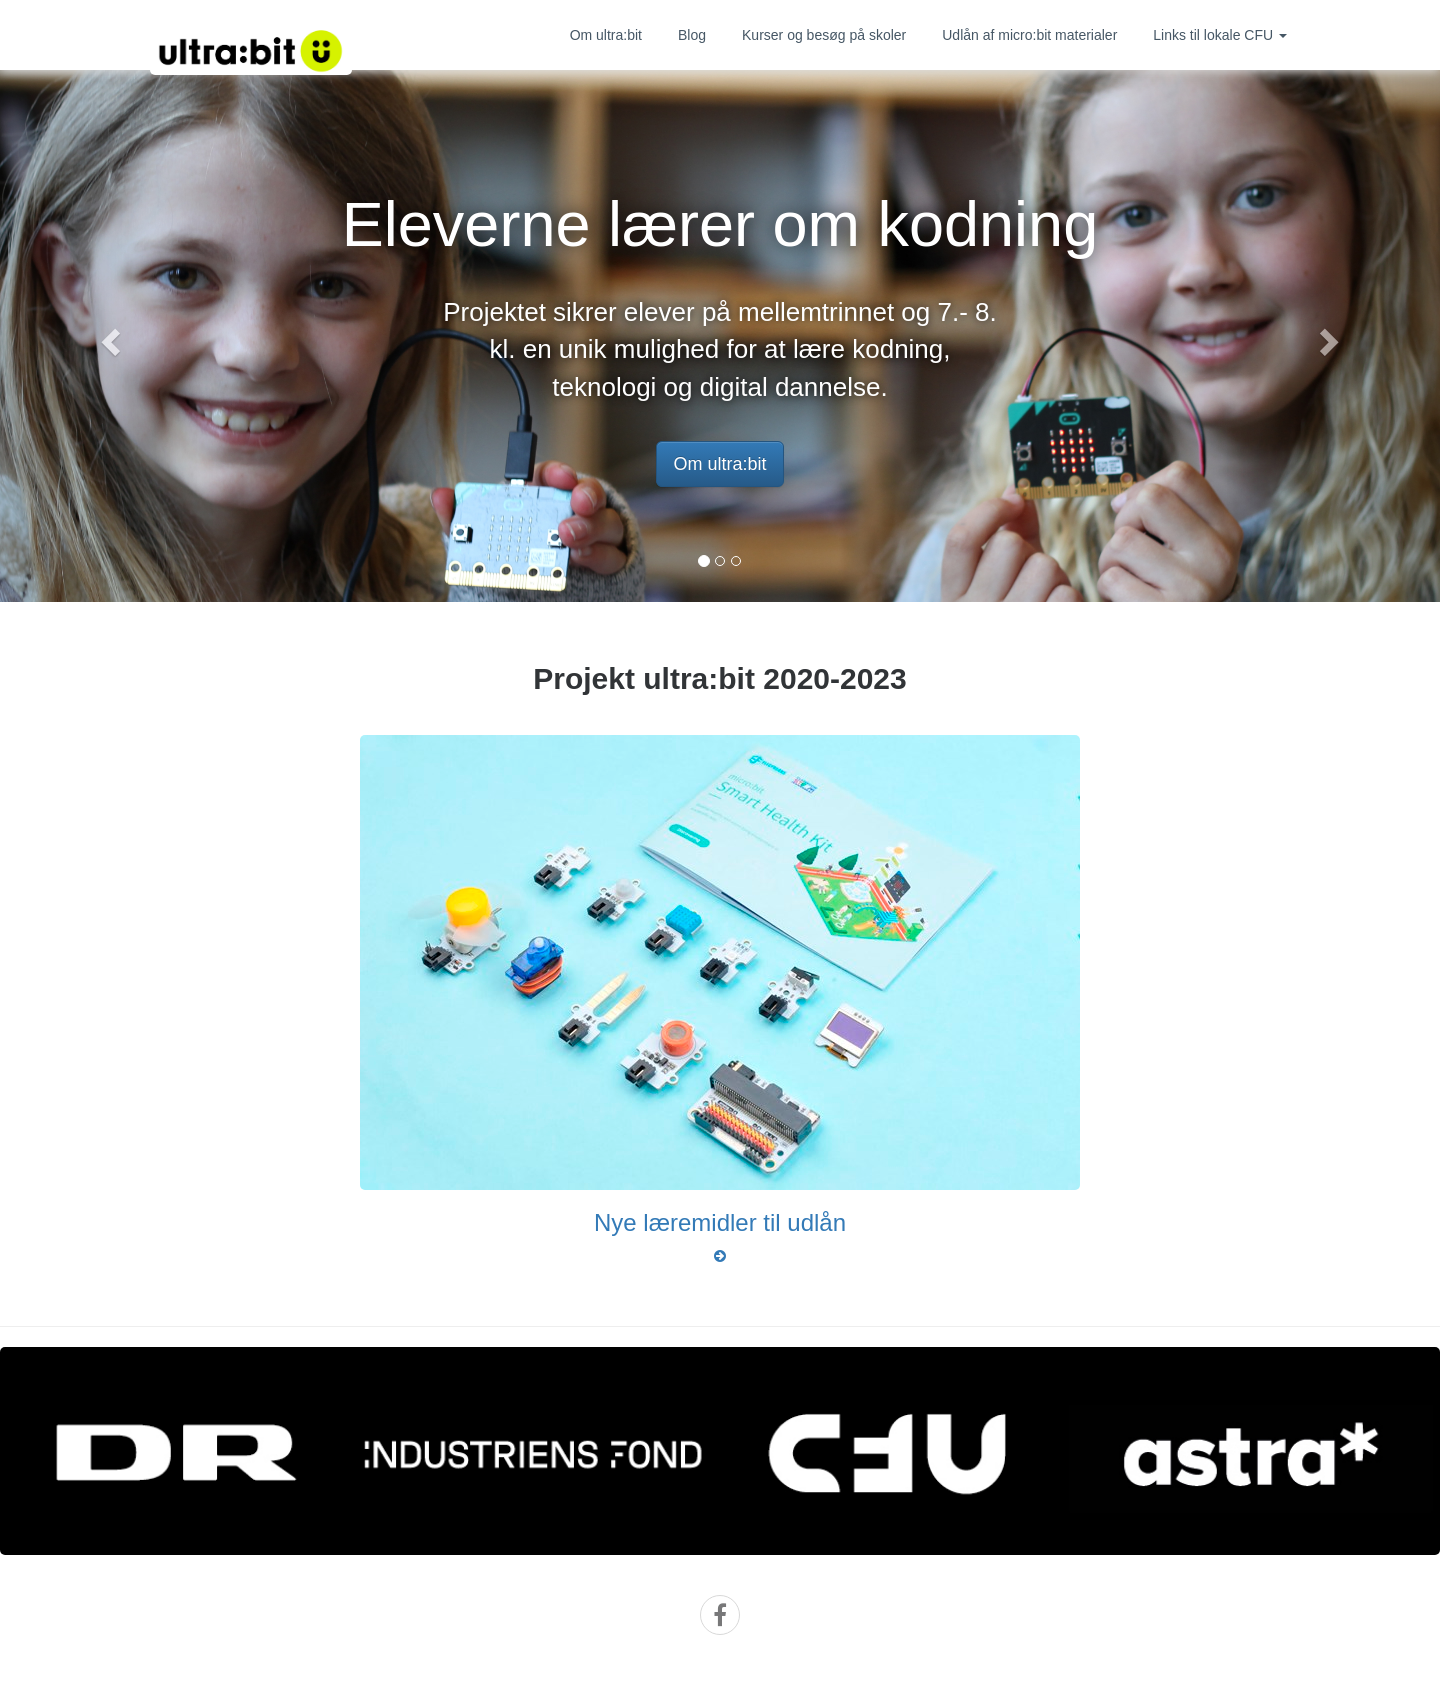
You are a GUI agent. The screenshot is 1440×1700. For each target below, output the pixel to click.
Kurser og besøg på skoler (824, 35)
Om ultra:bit (606, 35)
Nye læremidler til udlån (720, 1222)
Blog (692, 35)
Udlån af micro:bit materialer (1029, 35)
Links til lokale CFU (1220, 35)
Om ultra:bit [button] (719, 464)
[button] (108, 336)
